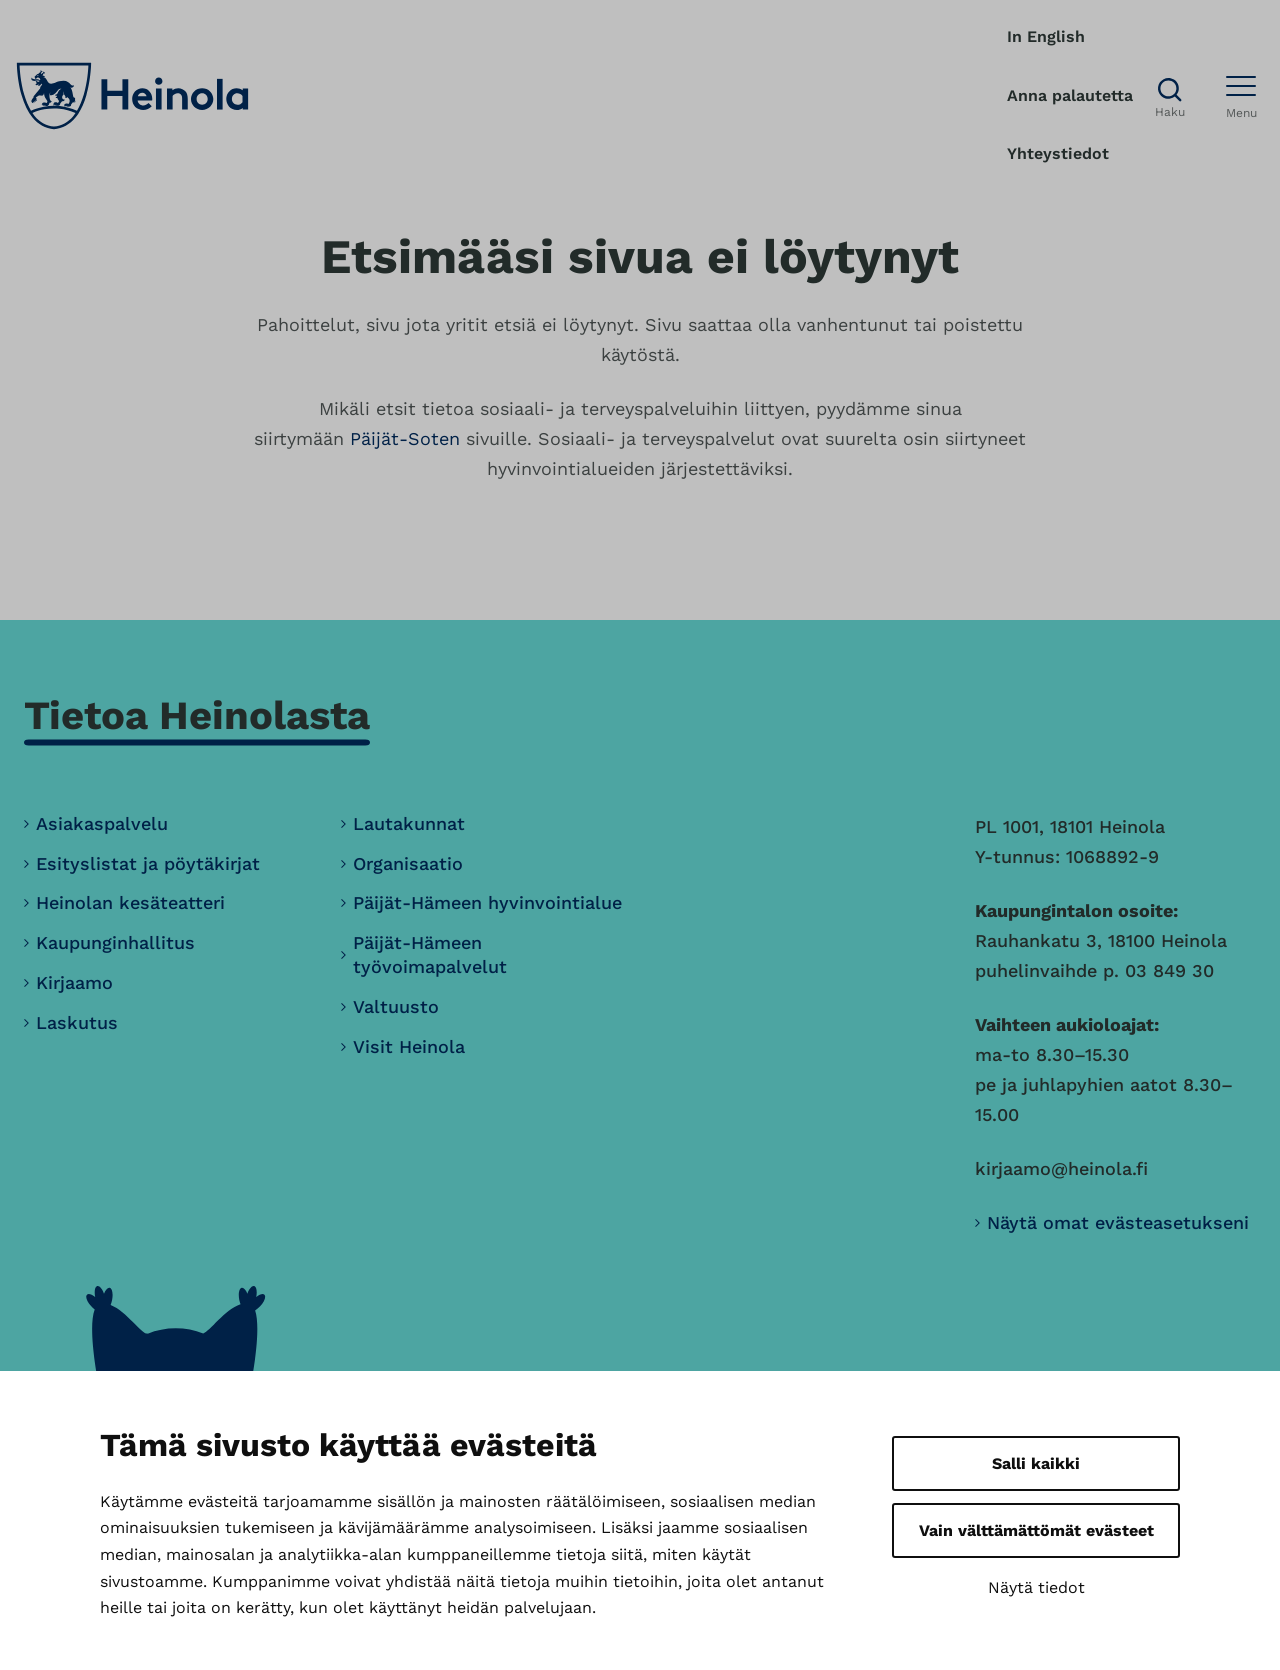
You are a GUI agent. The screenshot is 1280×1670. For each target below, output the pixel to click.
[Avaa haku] (1170, 96)
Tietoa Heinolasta (197, 715)
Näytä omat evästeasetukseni (1118, 1222)
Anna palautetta (1070, 95)
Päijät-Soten (405, 438)
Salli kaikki (1036, 1463)
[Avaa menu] (1241, 96)
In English (1046, 36)
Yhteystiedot (1058, 153)
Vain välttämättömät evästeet (1036, 1530)
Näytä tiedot (1036, 1587)
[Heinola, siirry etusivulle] (132, 96)
